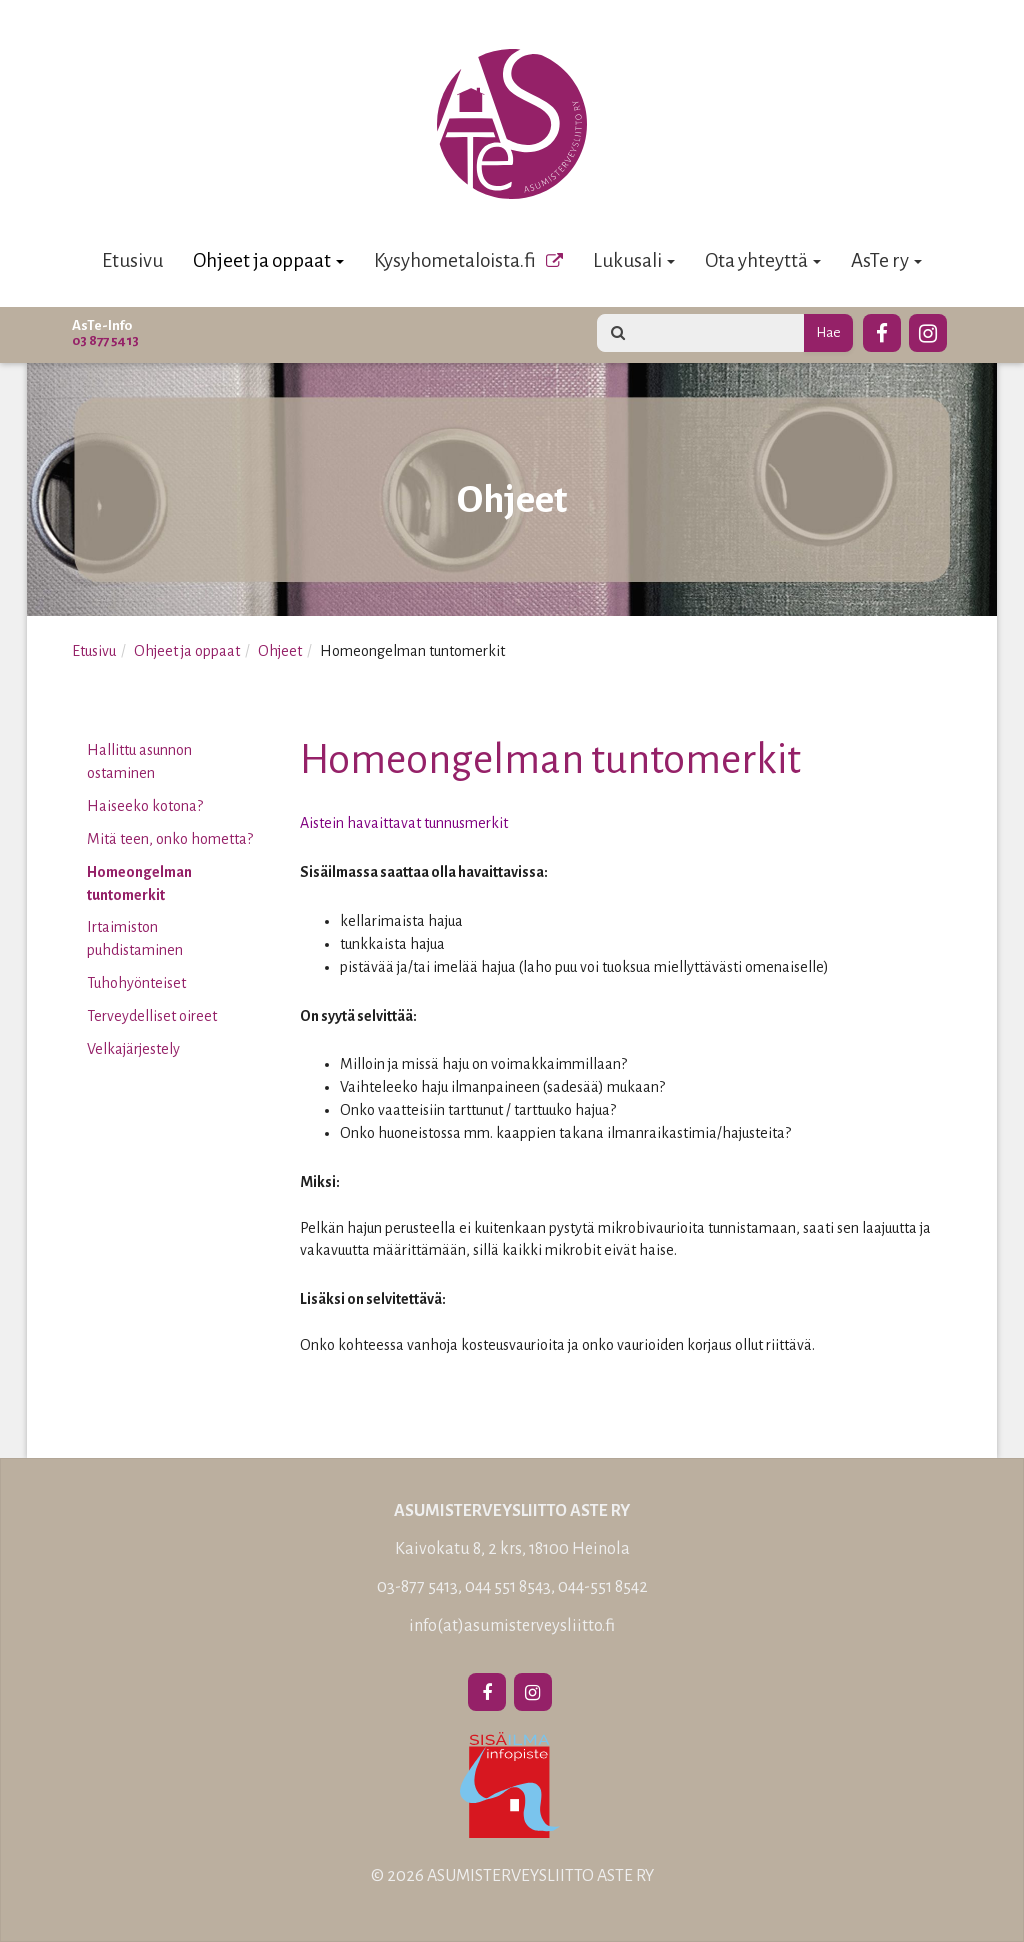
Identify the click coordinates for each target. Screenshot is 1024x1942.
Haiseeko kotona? (145, 806)
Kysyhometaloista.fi (455, 260)
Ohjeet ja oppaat (268, 260)
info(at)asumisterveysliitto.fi (512, 1626)
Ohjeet (280, 651)
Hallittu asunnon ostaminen (139, 761)
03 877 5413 (105, 340)
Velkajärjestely (133, 1049)
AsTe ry (886, 260)
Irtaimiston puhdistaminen (135, 938)
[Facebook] (882, 330)
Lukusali (634, 260)
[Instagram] (928, 330)
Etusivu (132, 260)
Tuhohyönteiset (136, 983)
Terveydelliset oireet (152, 1016)
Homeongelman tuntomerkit (139, 883)
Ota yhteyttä (763, 260)
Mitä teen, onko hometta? (170, 839)
